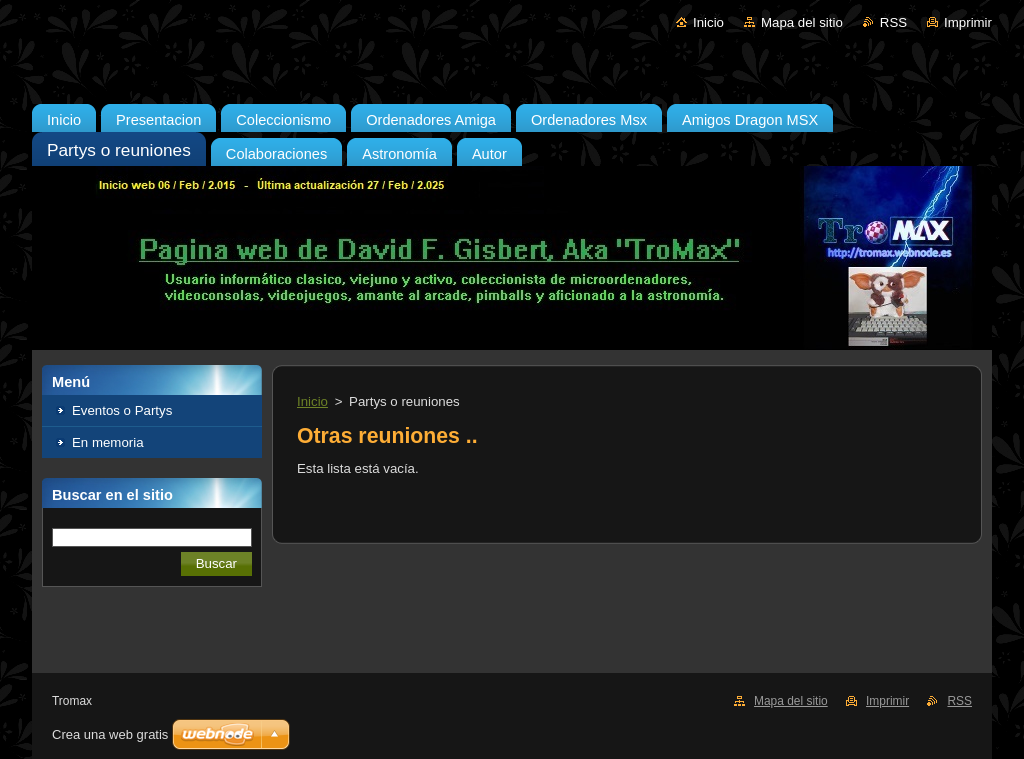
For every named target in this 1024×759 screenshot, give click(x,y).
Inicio (708, 22)
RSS (893, 22)
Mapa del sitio (802, 22)
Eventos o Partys (122, 410)
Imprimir (968, 22)
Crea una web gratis (110, 734)
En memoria (108, 442)
